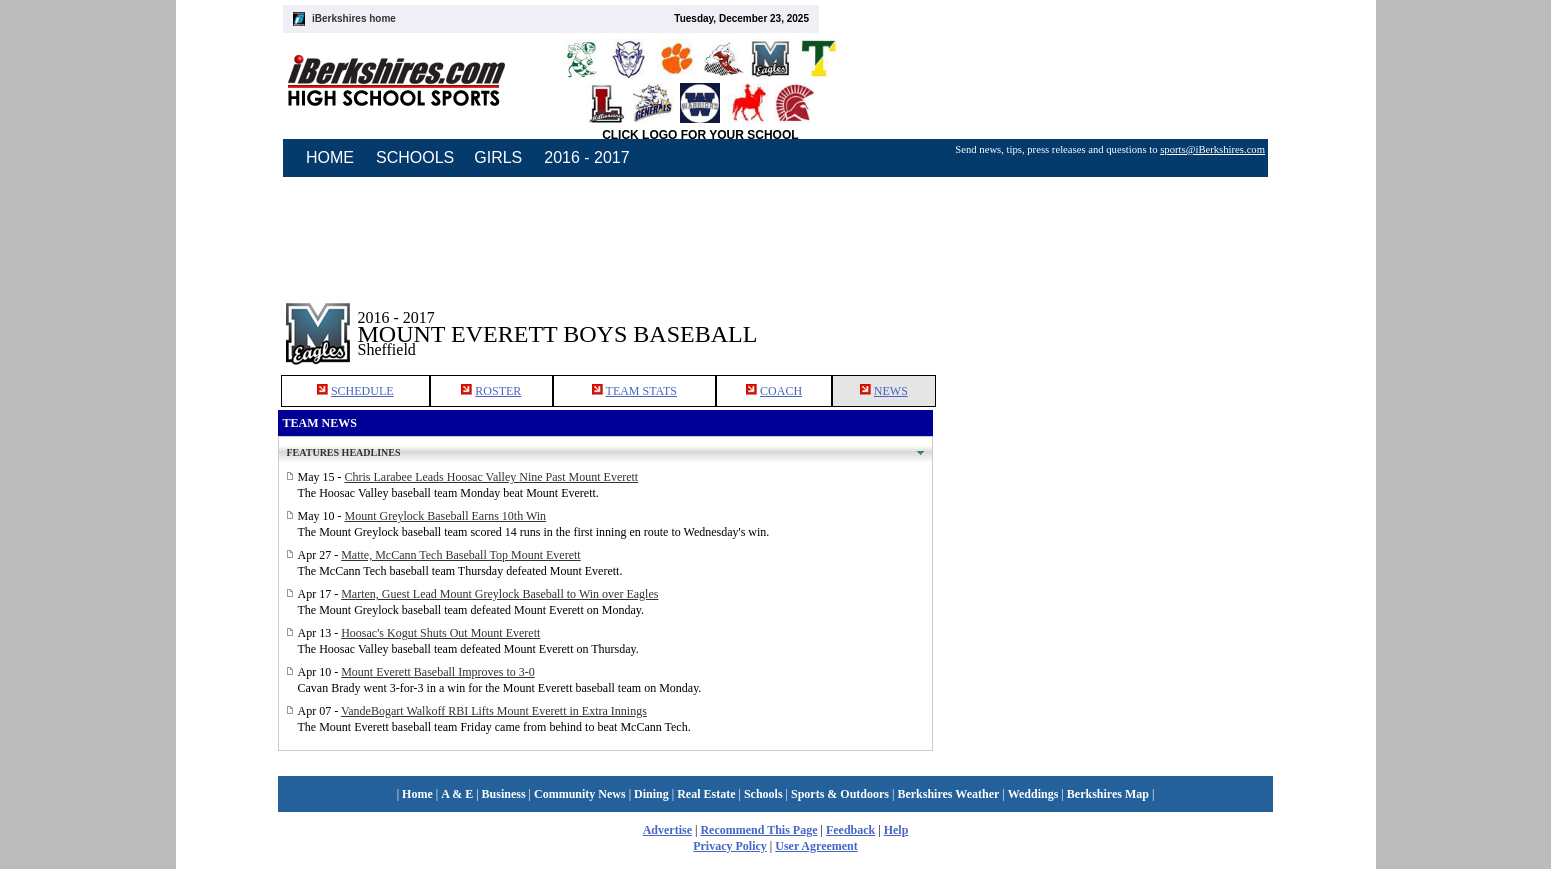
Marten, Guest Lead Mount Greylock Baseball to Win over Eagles (499, 594)
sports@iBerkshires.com (1212, 149)
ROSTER (498, 391)
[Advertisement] (1103, 319)
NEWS (891, 391)
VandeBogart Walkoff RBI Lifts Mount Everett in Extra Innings (494, 711)
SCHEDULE (362, 391)
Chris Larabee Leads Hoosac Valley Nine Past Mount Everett (492, 477)
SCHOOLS (415, 157)
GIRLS (498, 157)
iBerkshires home (354, 18)
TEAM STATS (641, 391)
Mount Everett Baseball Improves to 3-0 (438, 672)
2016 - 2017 (586, 157)
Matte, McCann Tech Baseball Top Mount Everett (461, 555)
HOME (330, 157)
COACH (781, 391)
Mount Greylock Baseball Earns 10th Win (446, 516)
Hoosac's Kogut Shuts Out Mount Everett (440, 633)
